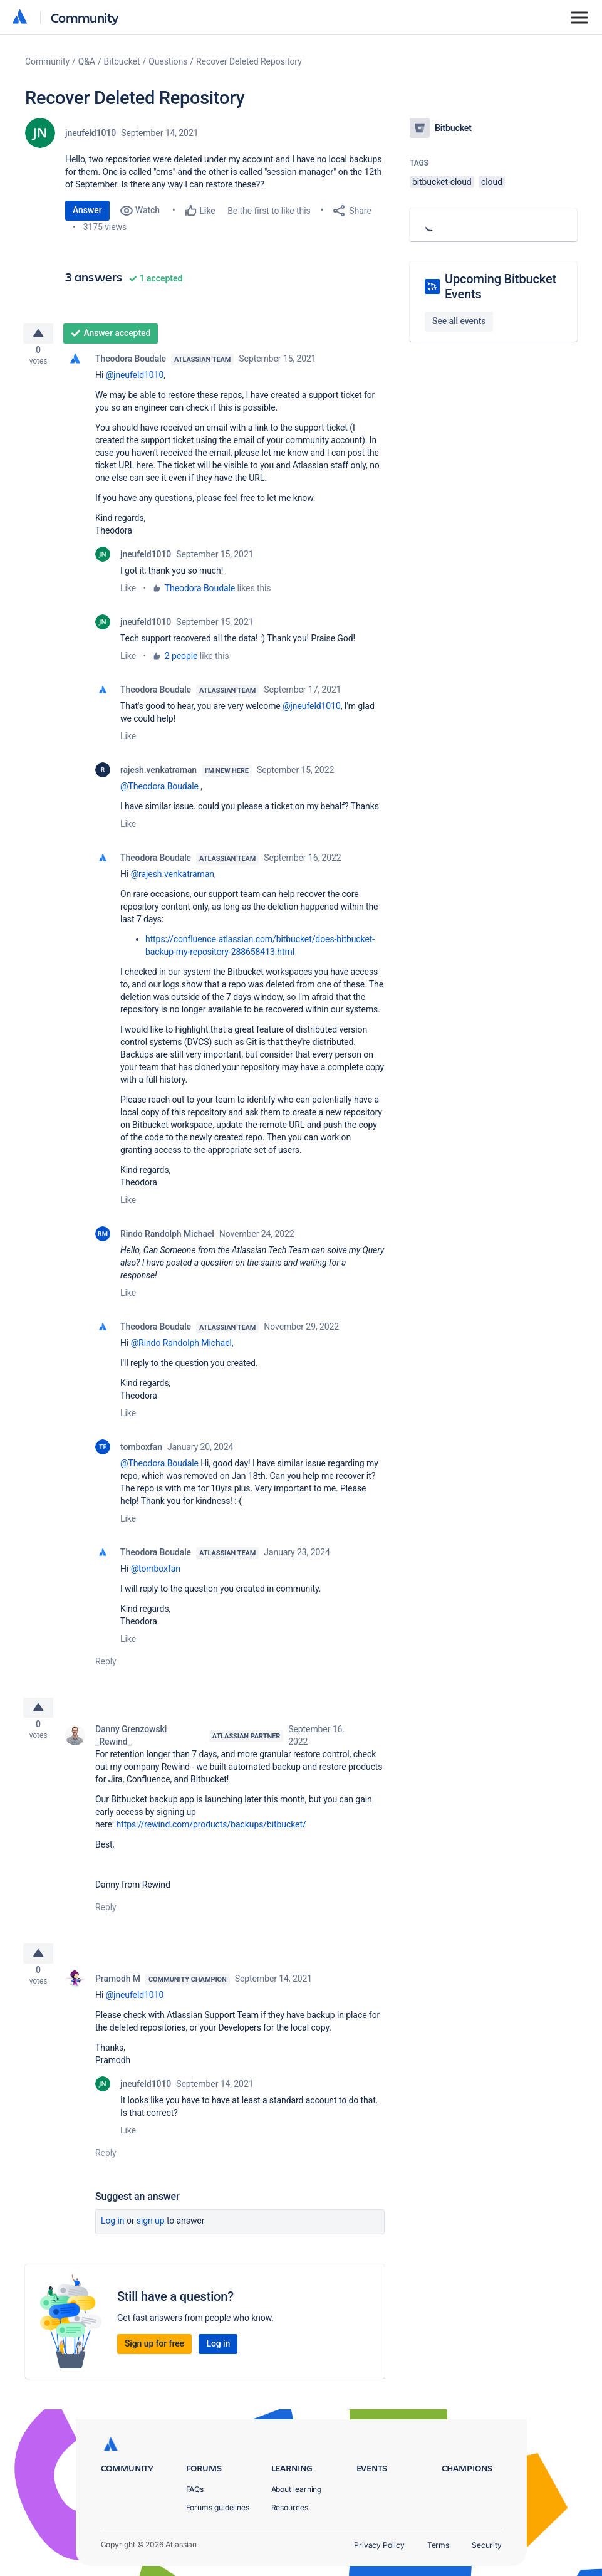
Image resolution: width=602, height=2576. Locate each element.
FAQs (195, 2489)
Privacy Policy (379, 2545)
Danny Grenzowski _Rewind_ (131, 1745)
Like (128, 593)
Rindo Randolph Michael (167, 1239)
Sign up (151, 2236)
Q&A (86, 61)
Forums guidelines (218, 2507)
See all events (458, 321)
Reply (106, 1666)
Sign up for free (154, 2358)
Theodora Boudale (130, 364)
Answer (87, 210)
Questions (167, 61)
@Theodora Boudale (159, 791)
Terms (438, 2545)
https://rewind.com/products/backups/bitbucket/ (211, 1834)
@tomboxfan (155, 1574)
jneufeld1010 (90, 133)
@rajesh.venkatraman (172, 879)
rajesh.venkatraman (158, 775)
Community (85, 17)
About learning (296, 2489)
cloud (491, 182)
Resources (289, 2507)
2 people (181, 661)
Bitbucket (122, 61)
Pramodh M (117, 1994)
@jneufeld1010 (135, 380)
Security (486, 2545)
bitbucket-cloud (442, 182)
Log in (113, 2236)
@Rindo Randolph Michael (181, 1348)
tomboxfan (141, 1452)
